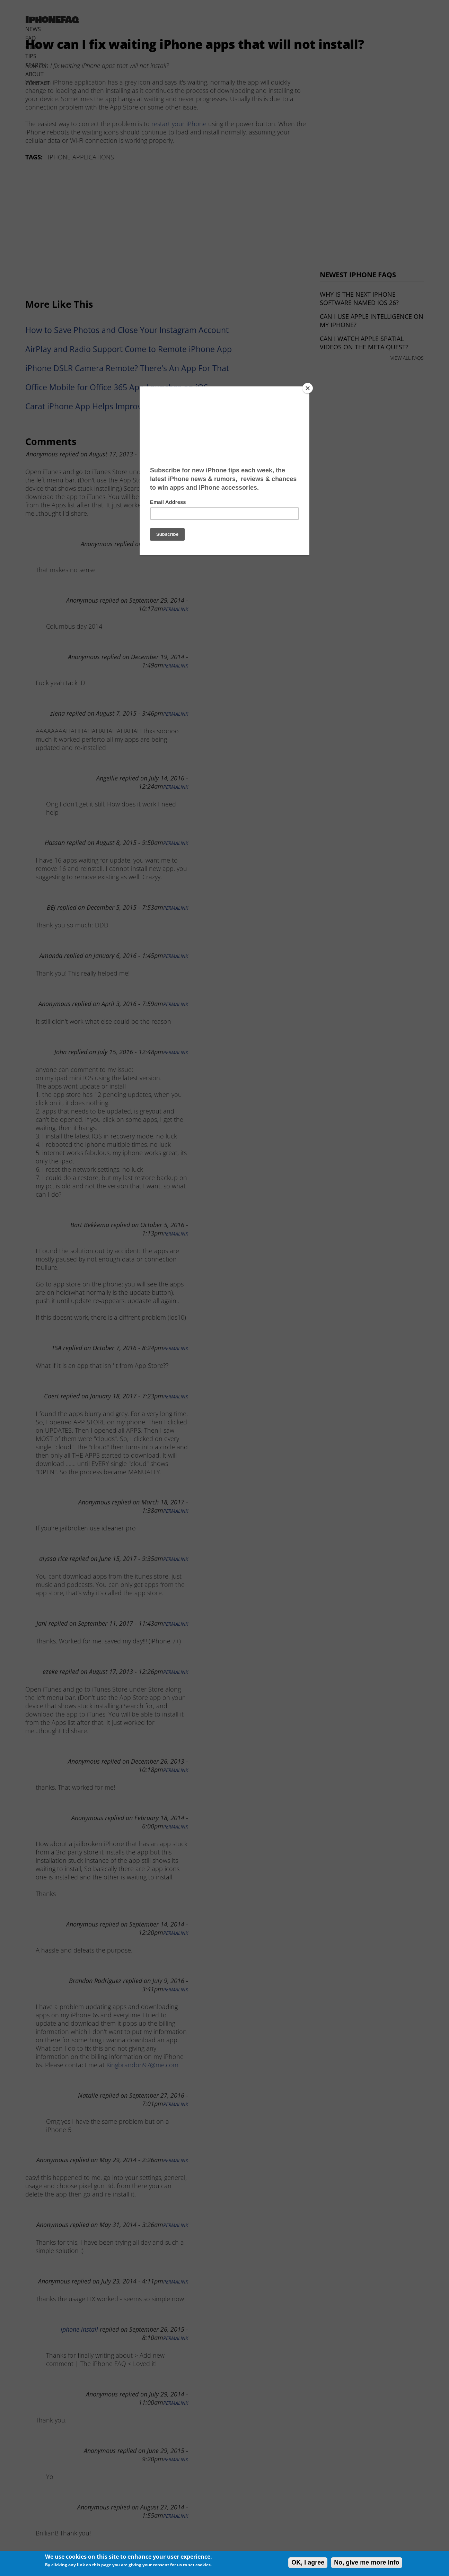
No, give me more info (366, 2562)
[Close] (307, 388)
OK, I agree (307, 2562)
